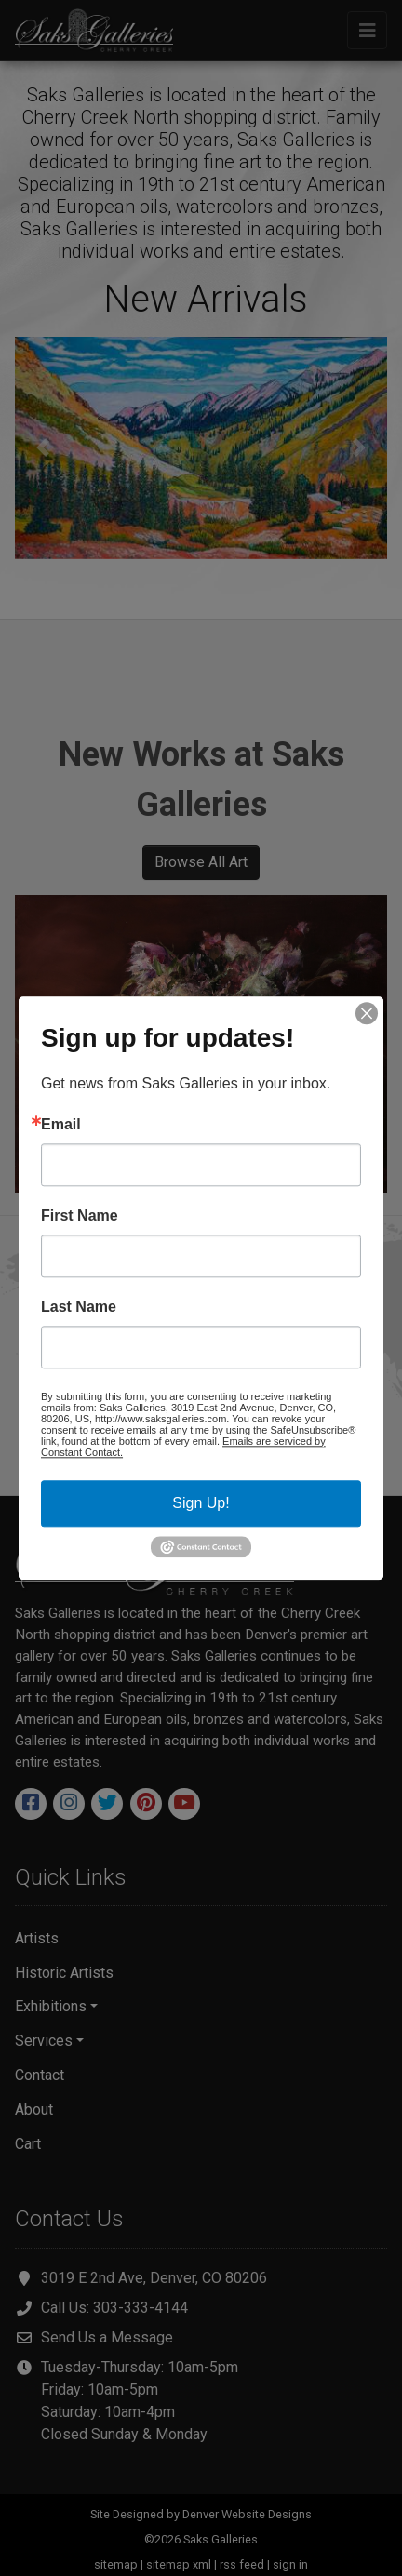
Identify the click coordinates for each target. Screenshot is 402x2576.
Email (61, 1124)
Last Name (78, 1307)
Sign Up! (200, 1503)
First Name (79, 1215)
